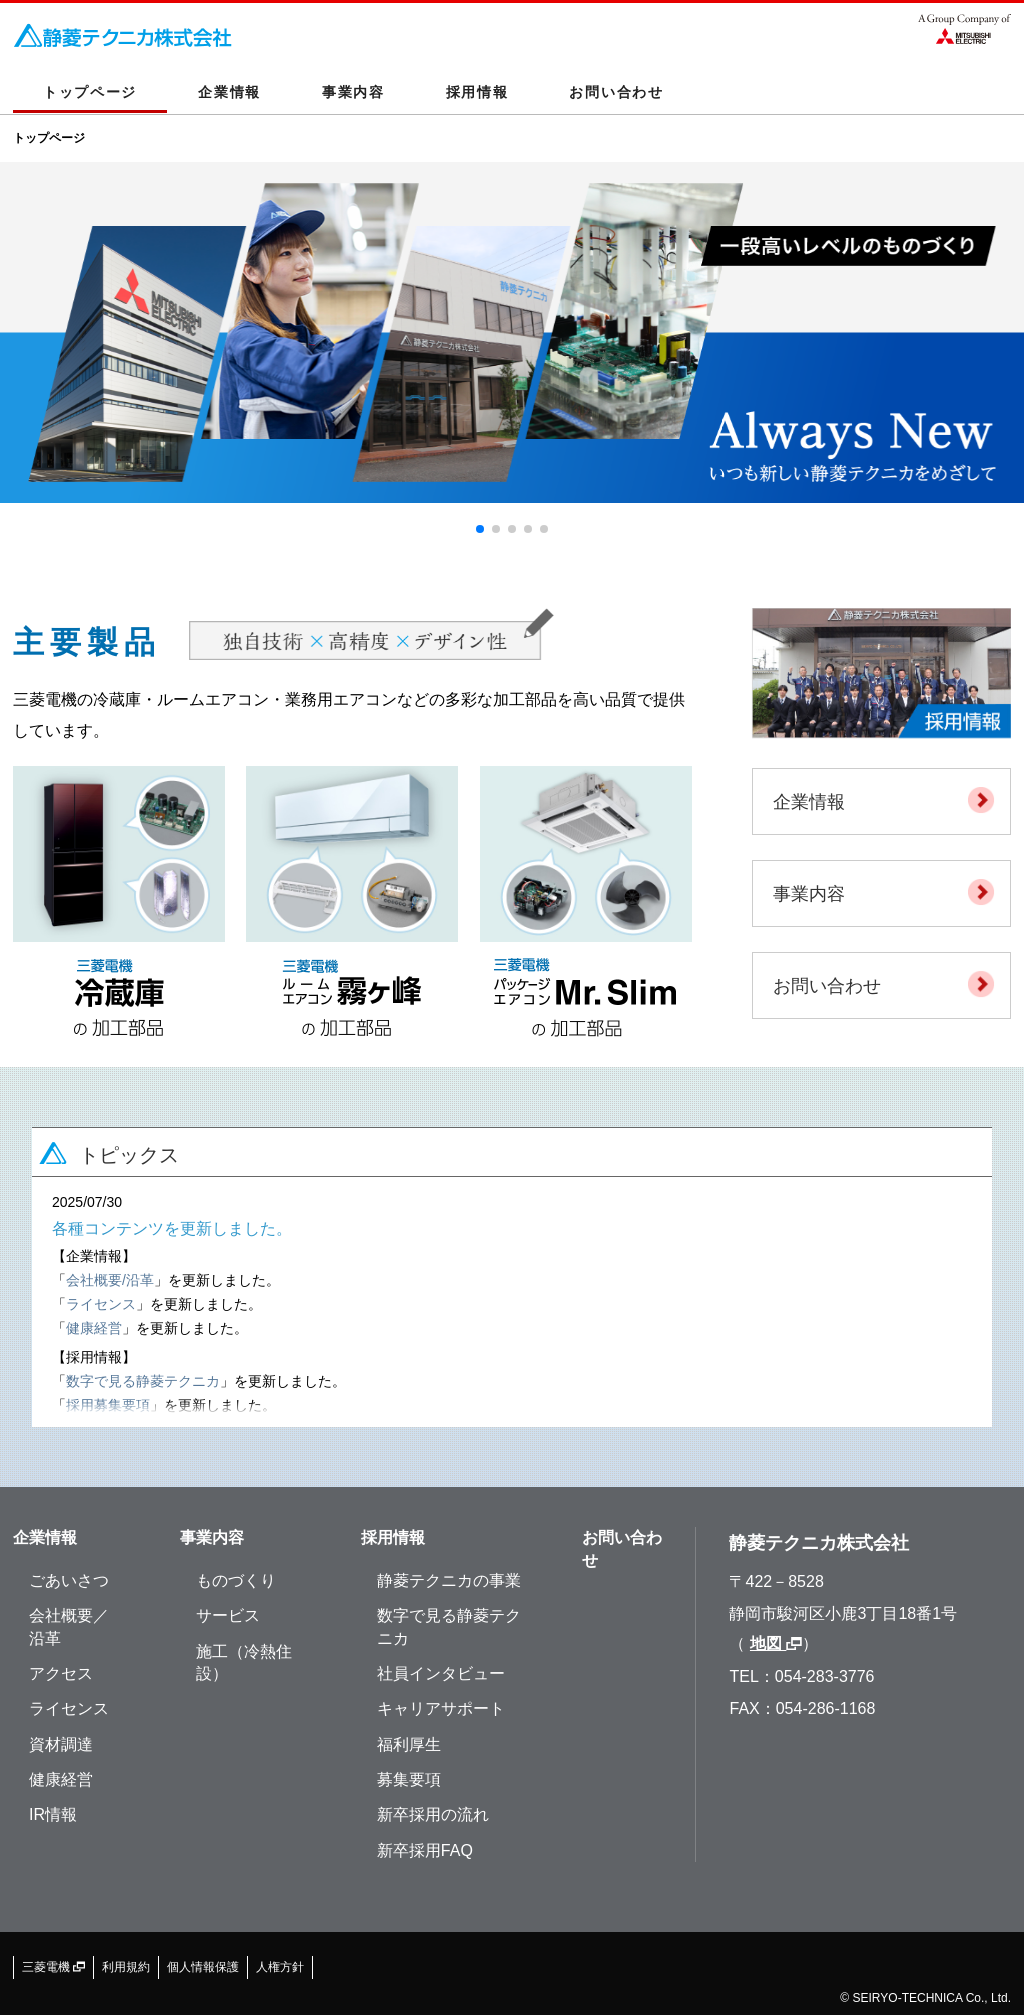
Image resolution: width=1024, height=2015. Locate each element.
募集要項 (409, 1779)
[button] (480, 529)
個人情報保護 (203, 1967)
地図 (776, 1643)
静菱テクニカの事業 (449, 1580)
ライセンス (101, 1304)
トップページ (90, 92)
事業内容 (353, 92)
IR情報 (53, 1814)
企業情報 (229, 92)
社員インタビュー (441, 1673)
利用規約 (126, 1967)
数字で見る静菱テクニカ (143, 1381)
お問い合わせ (616, 92)
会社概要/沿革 (110, 1280)
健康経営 (94, 1328)
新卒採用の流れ (433, 1814)
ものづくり (236, 1580)
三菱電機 (53, 1967)
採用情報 (477, 92)
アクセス (61, 1673)
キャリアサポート (441, 1708)
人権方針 (280, 1967)
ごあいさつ (69, 1580)
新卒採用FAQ (425, 1850)
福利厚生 (409, 1744)
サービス (228, 1615)
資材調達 (61, 1744)
